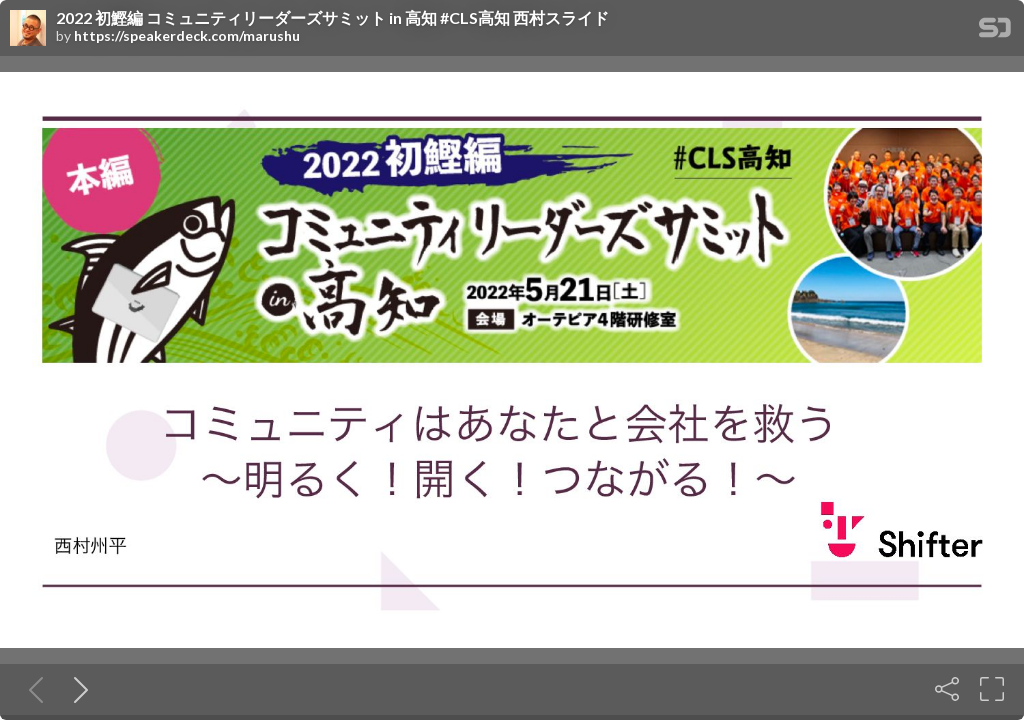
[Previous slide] (32, 689)
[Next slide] (77, 689)
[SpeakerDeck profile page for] (28, 29)
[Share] (947, 689)
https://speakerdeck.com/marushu (187, 36)
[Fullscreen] (992, 689)
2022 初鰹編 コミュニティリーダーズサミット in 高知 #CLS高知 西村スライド (332, 18)
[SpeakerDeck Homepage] (995, 31)
